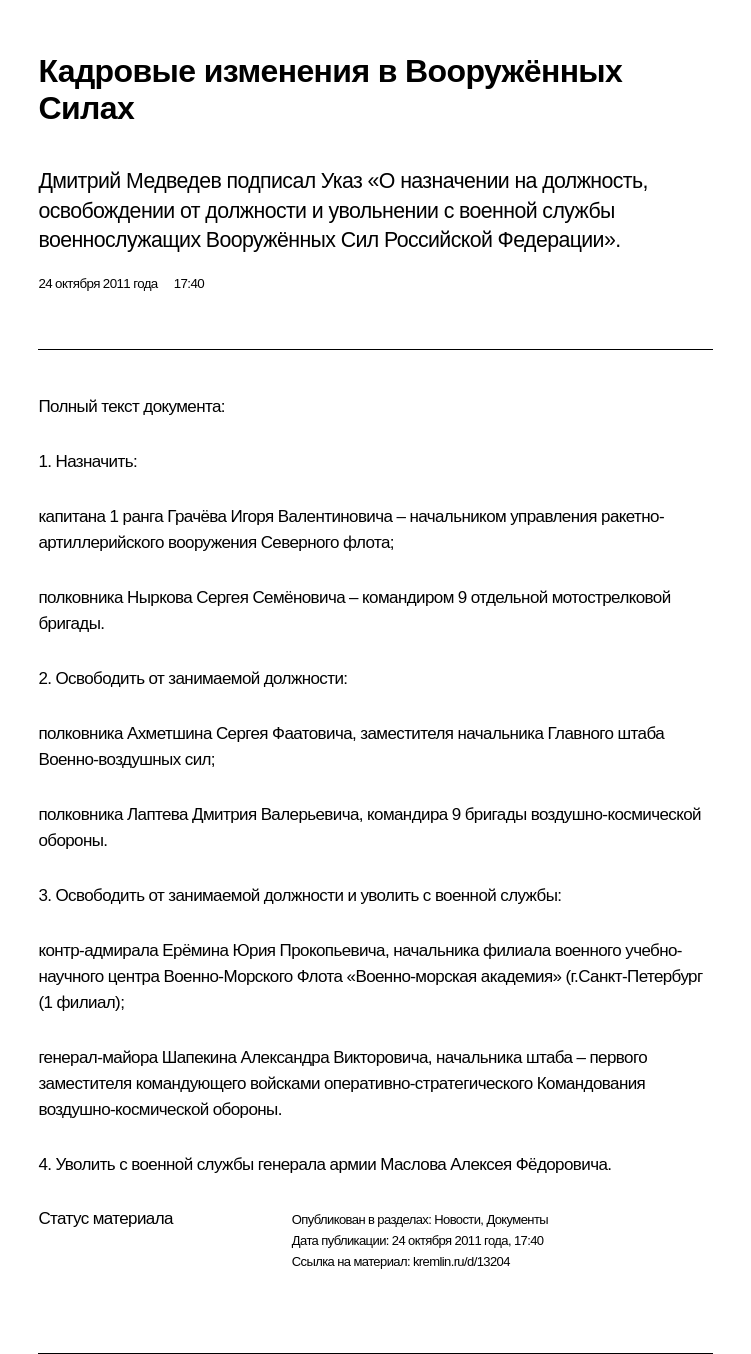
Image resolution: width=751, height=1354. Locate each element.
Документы (517, 1219)
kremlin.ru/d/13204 (461, 1261)
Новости (457, 1219)
